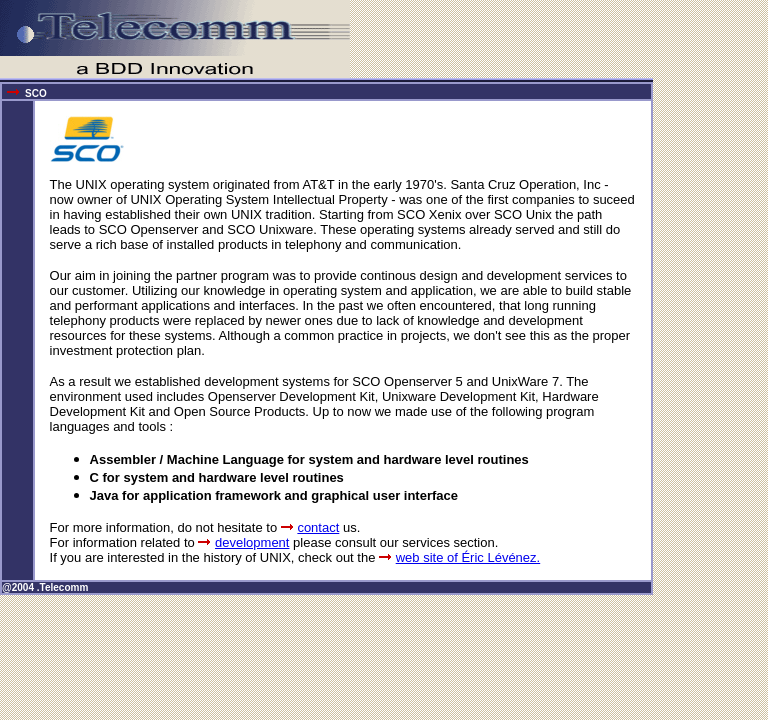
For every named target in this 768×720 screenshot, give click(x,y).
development (252, 542)
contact (318, 527)
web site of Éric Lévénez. (468, 557)
